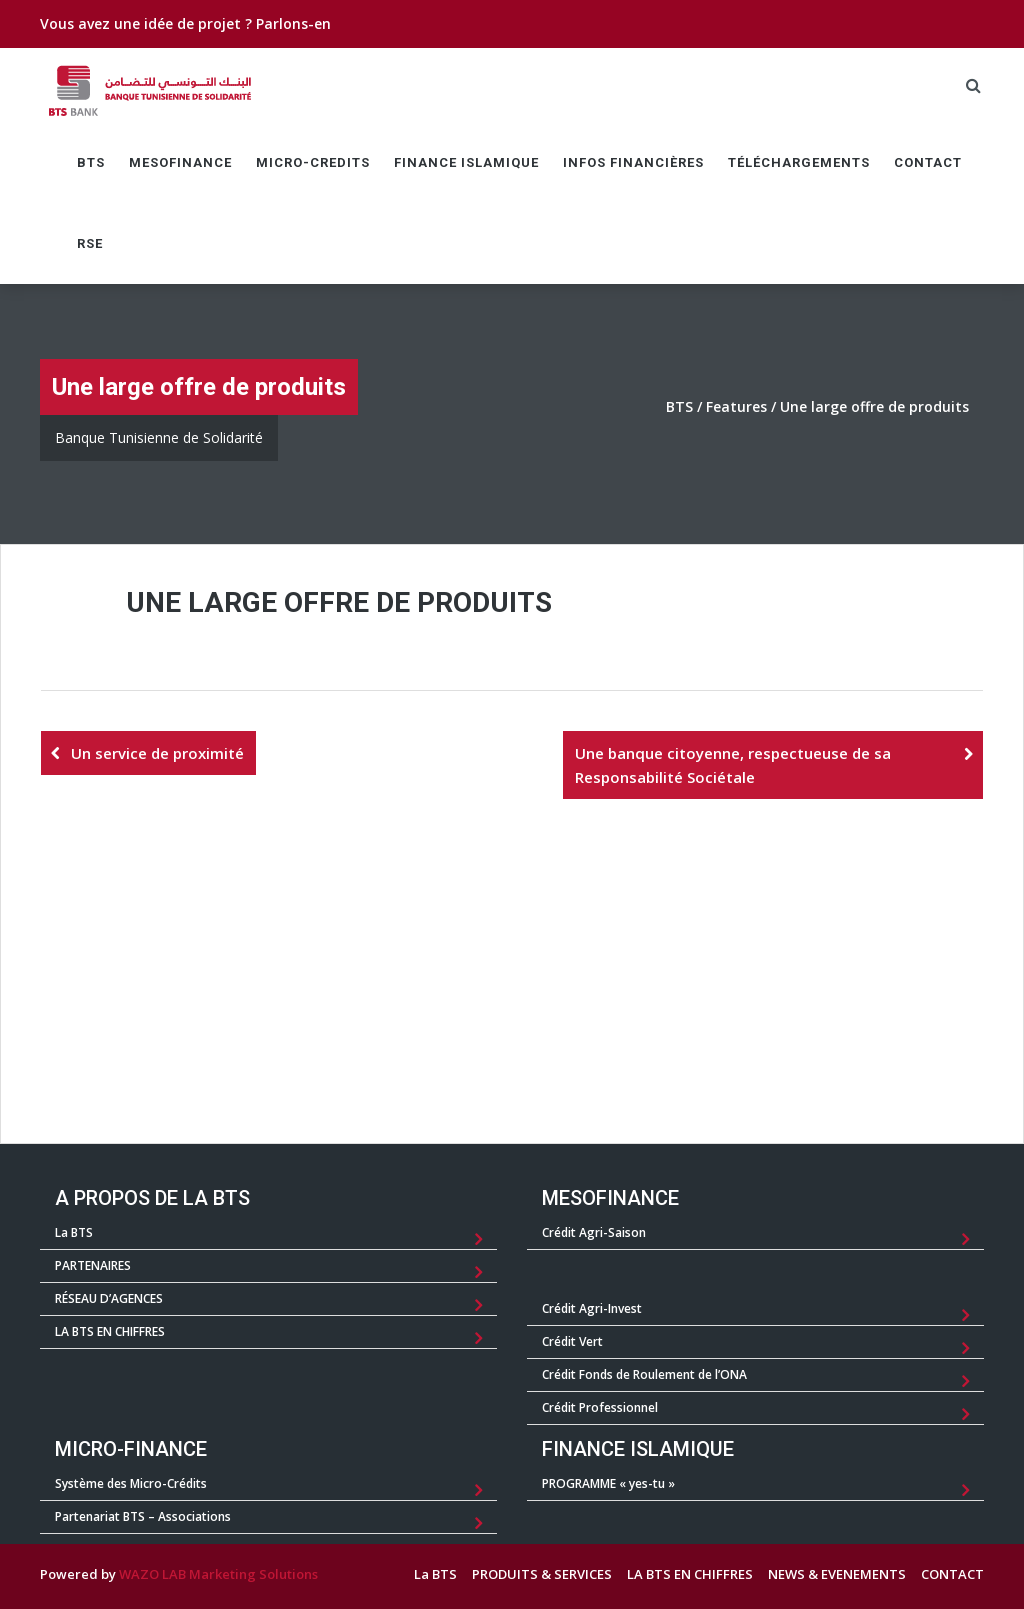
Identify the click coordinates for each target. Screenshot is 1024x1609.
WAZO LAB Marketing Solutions (218, 1574)
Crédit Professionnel (600, 1407)
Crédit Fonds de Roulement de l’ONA (644, 1374)
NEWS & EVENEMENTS (837, 1574)
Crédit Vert (572, 1341)
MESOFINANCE (180, 162)
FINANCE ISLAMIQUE (466, 162)
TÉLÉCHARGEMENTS (799, 162)
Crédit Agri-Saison (594, 1232)
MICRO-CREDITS (313, 162)
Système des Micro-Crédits (131, 1483)
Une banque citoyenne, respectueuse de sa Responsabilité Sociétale (733, 765)
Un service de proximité (157, 753)
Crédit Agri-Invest (592, 1308)
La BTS (74, 1232)
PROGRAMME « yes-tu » (608, 1483)
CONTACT (928, 162)
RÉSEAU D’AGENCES (109, 1298)
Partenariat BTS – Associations (143, 1516)
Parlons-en (293, 23)
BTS (91, 162)
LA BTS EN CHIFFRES (110, 1331)
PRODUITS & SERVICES (542, 1574)
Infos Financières (633, 162)
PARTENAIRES (93, 1265)
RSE (90, 243)
